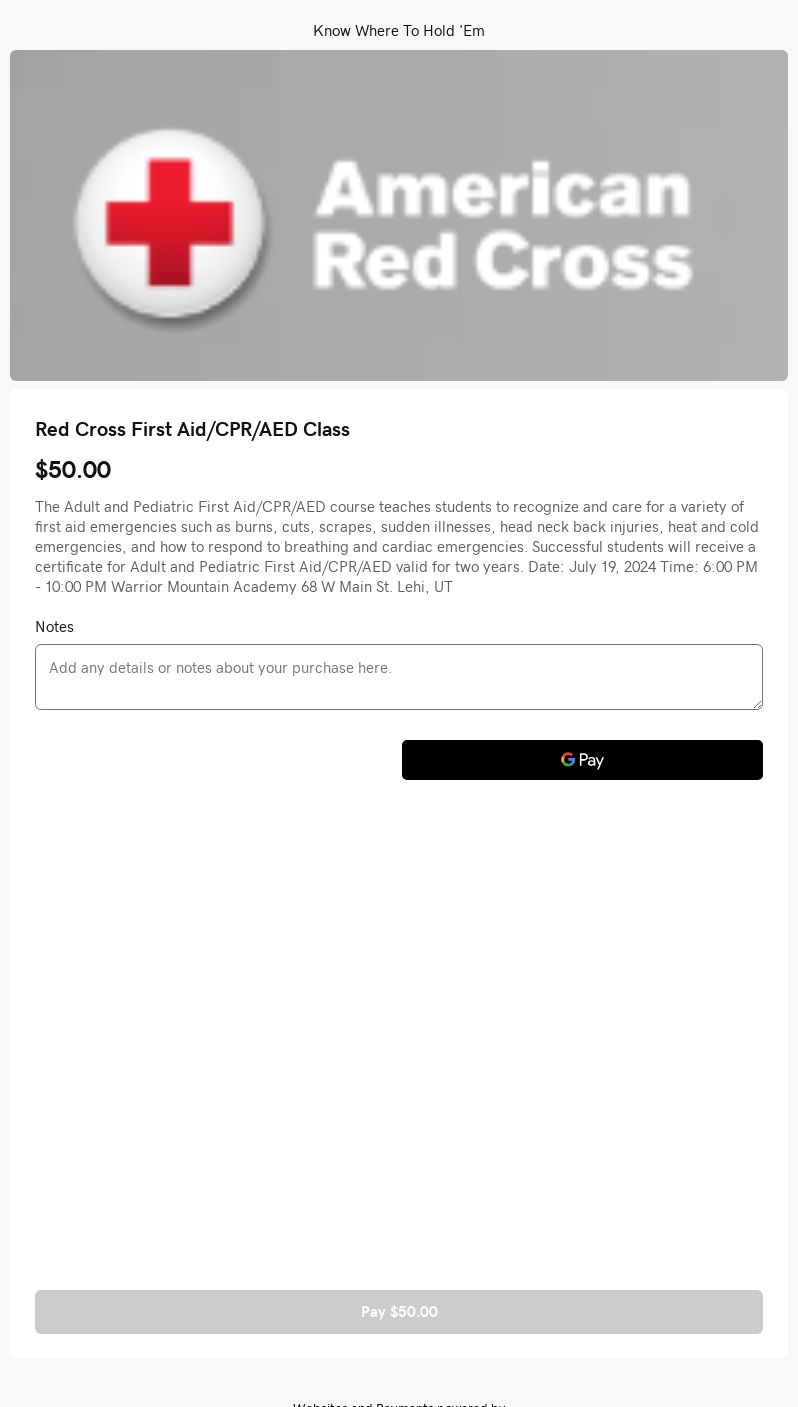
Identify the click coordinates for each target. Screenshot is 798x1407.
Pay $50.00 (399, 1311)
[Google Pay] (582, 760)
